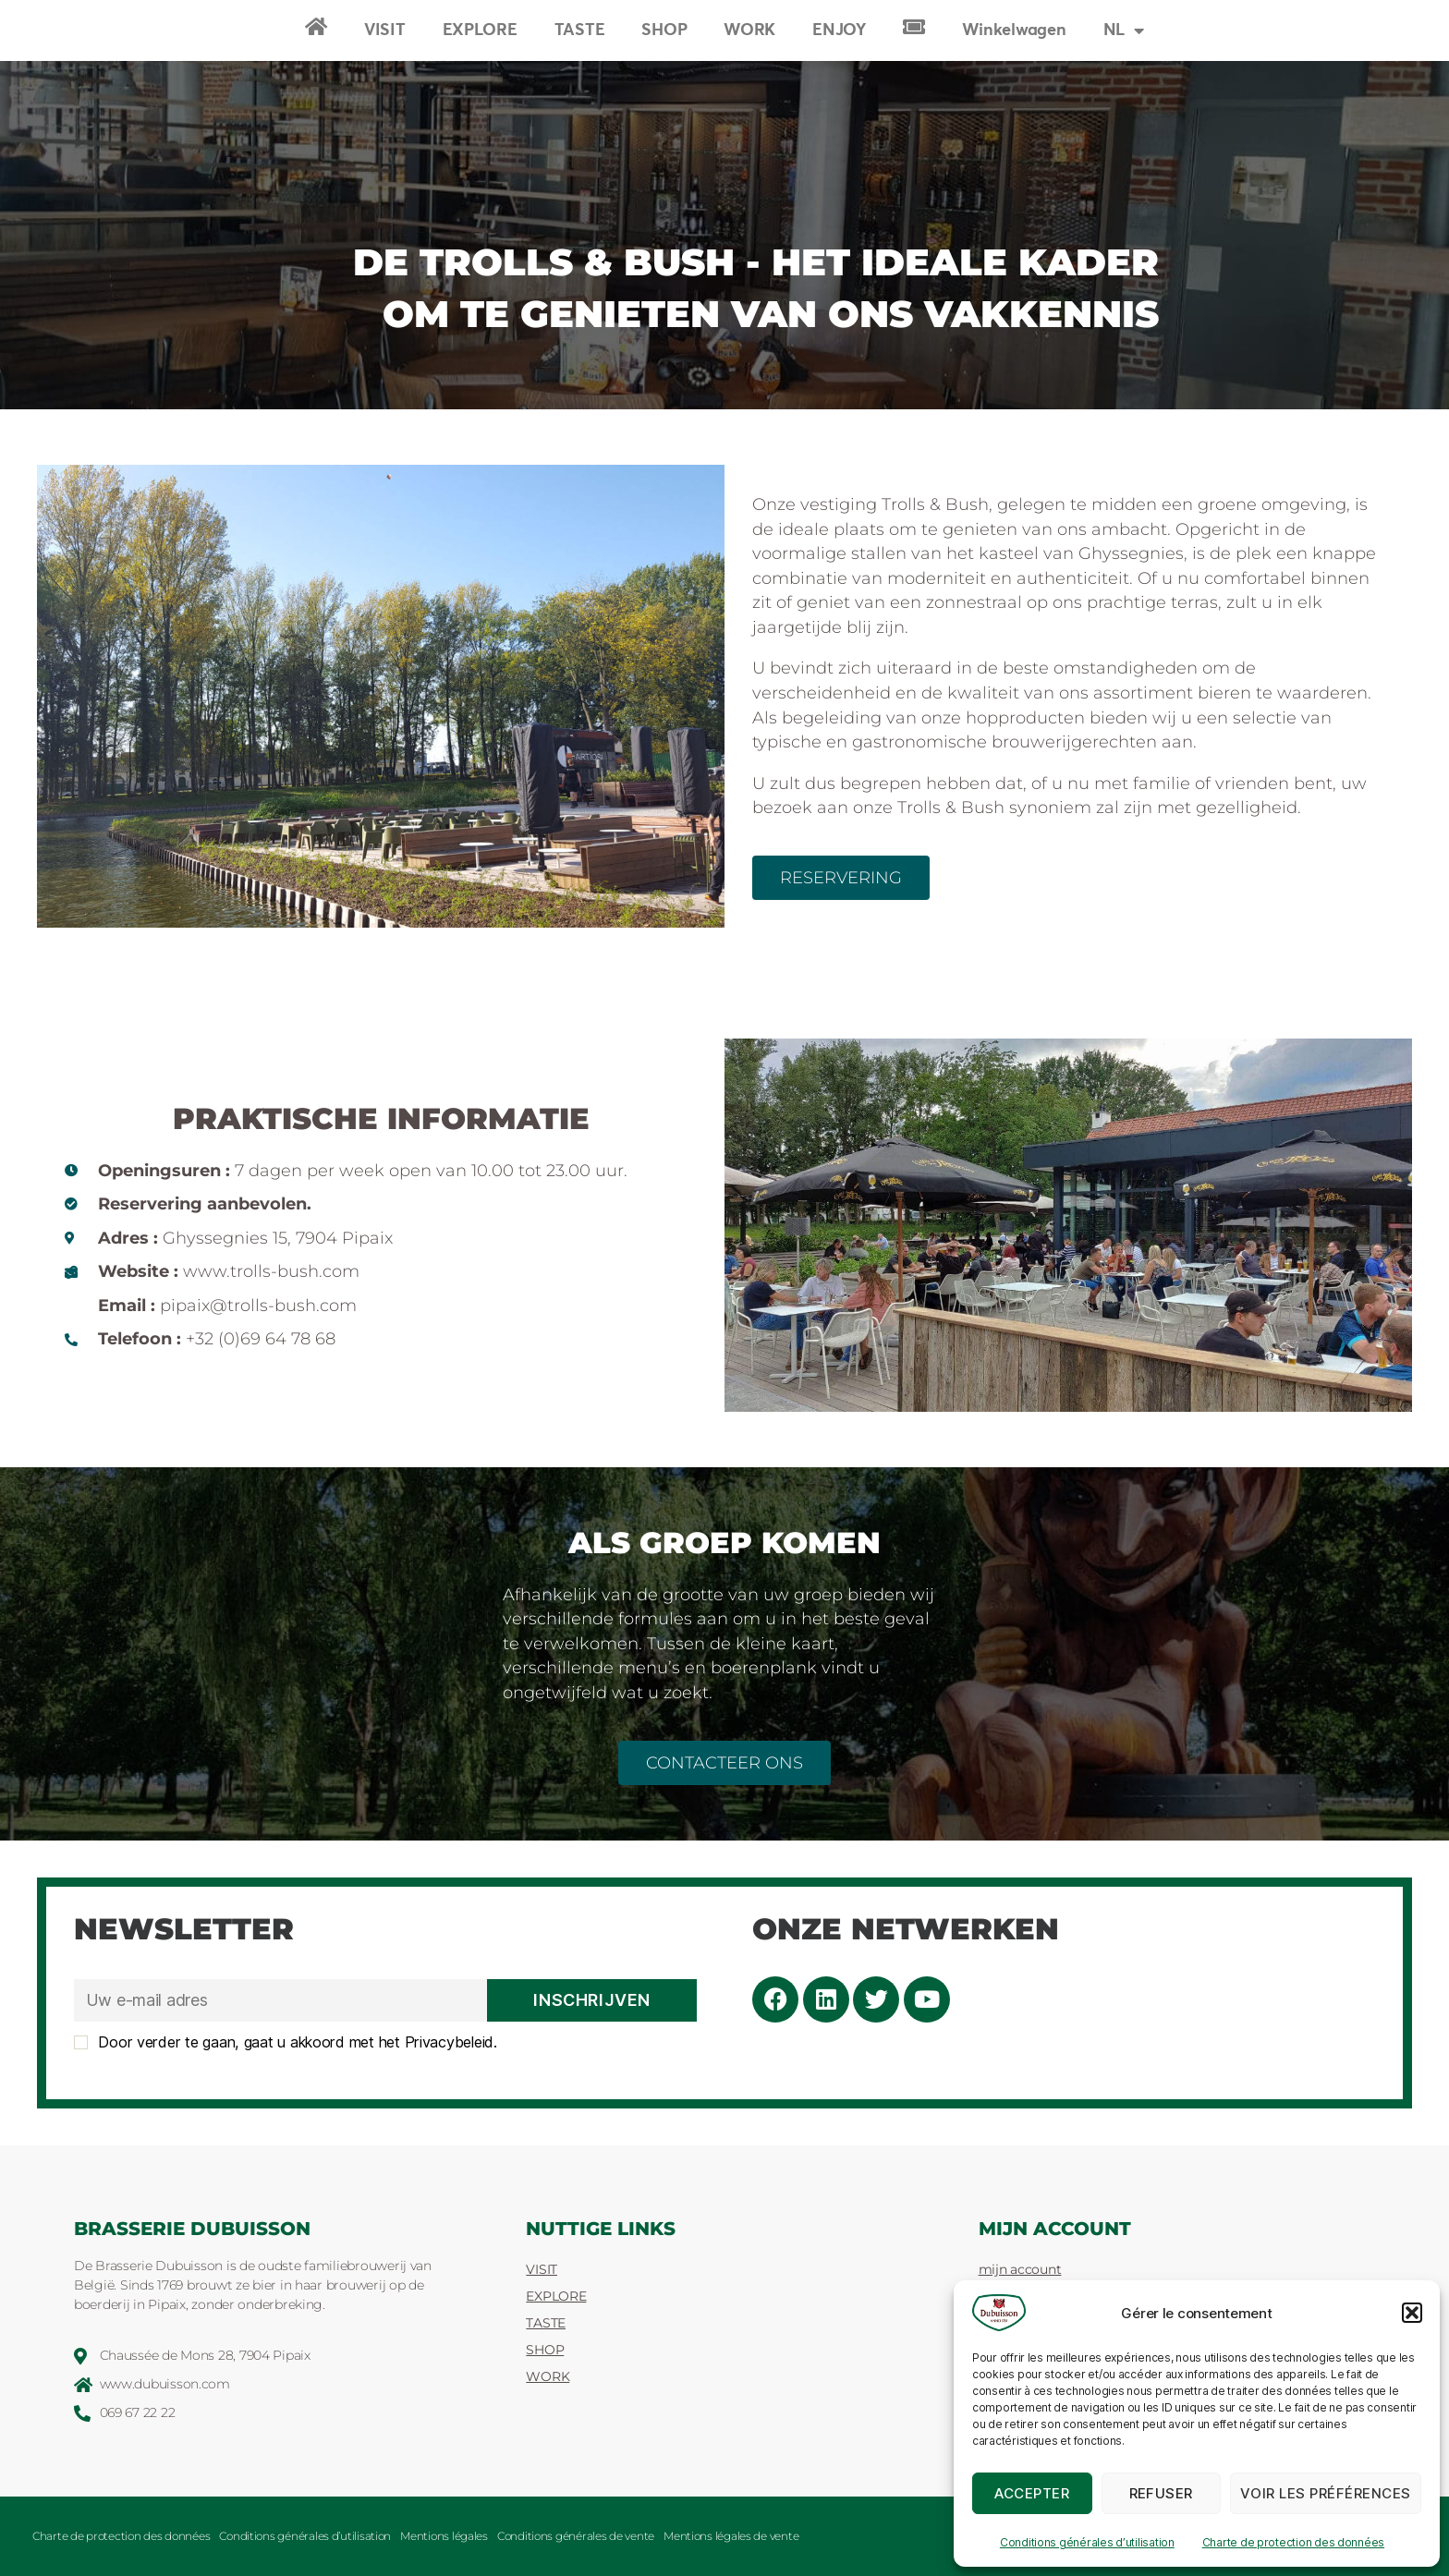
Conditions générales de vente (575, 2536)
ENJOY (839, 30)
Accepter (1031, 2493)
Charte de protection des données (1293, 2542)
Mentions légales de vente (731, 2536)
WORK (749, 30)
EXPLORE (480, 30)
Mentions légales (444, 2536)
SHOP (664, 30)
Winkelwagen (1014, 30)
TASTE (579, 30)
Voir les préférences (1325, 2493)
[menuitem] (1124, 30)
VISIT (385, 30)
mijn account (1020, 2269)
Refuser (1161, 2493)
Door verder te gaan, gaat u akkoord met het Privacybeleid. (285, 2042)
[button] (1412, 2312)
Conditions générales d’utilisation (1087, 2542)
